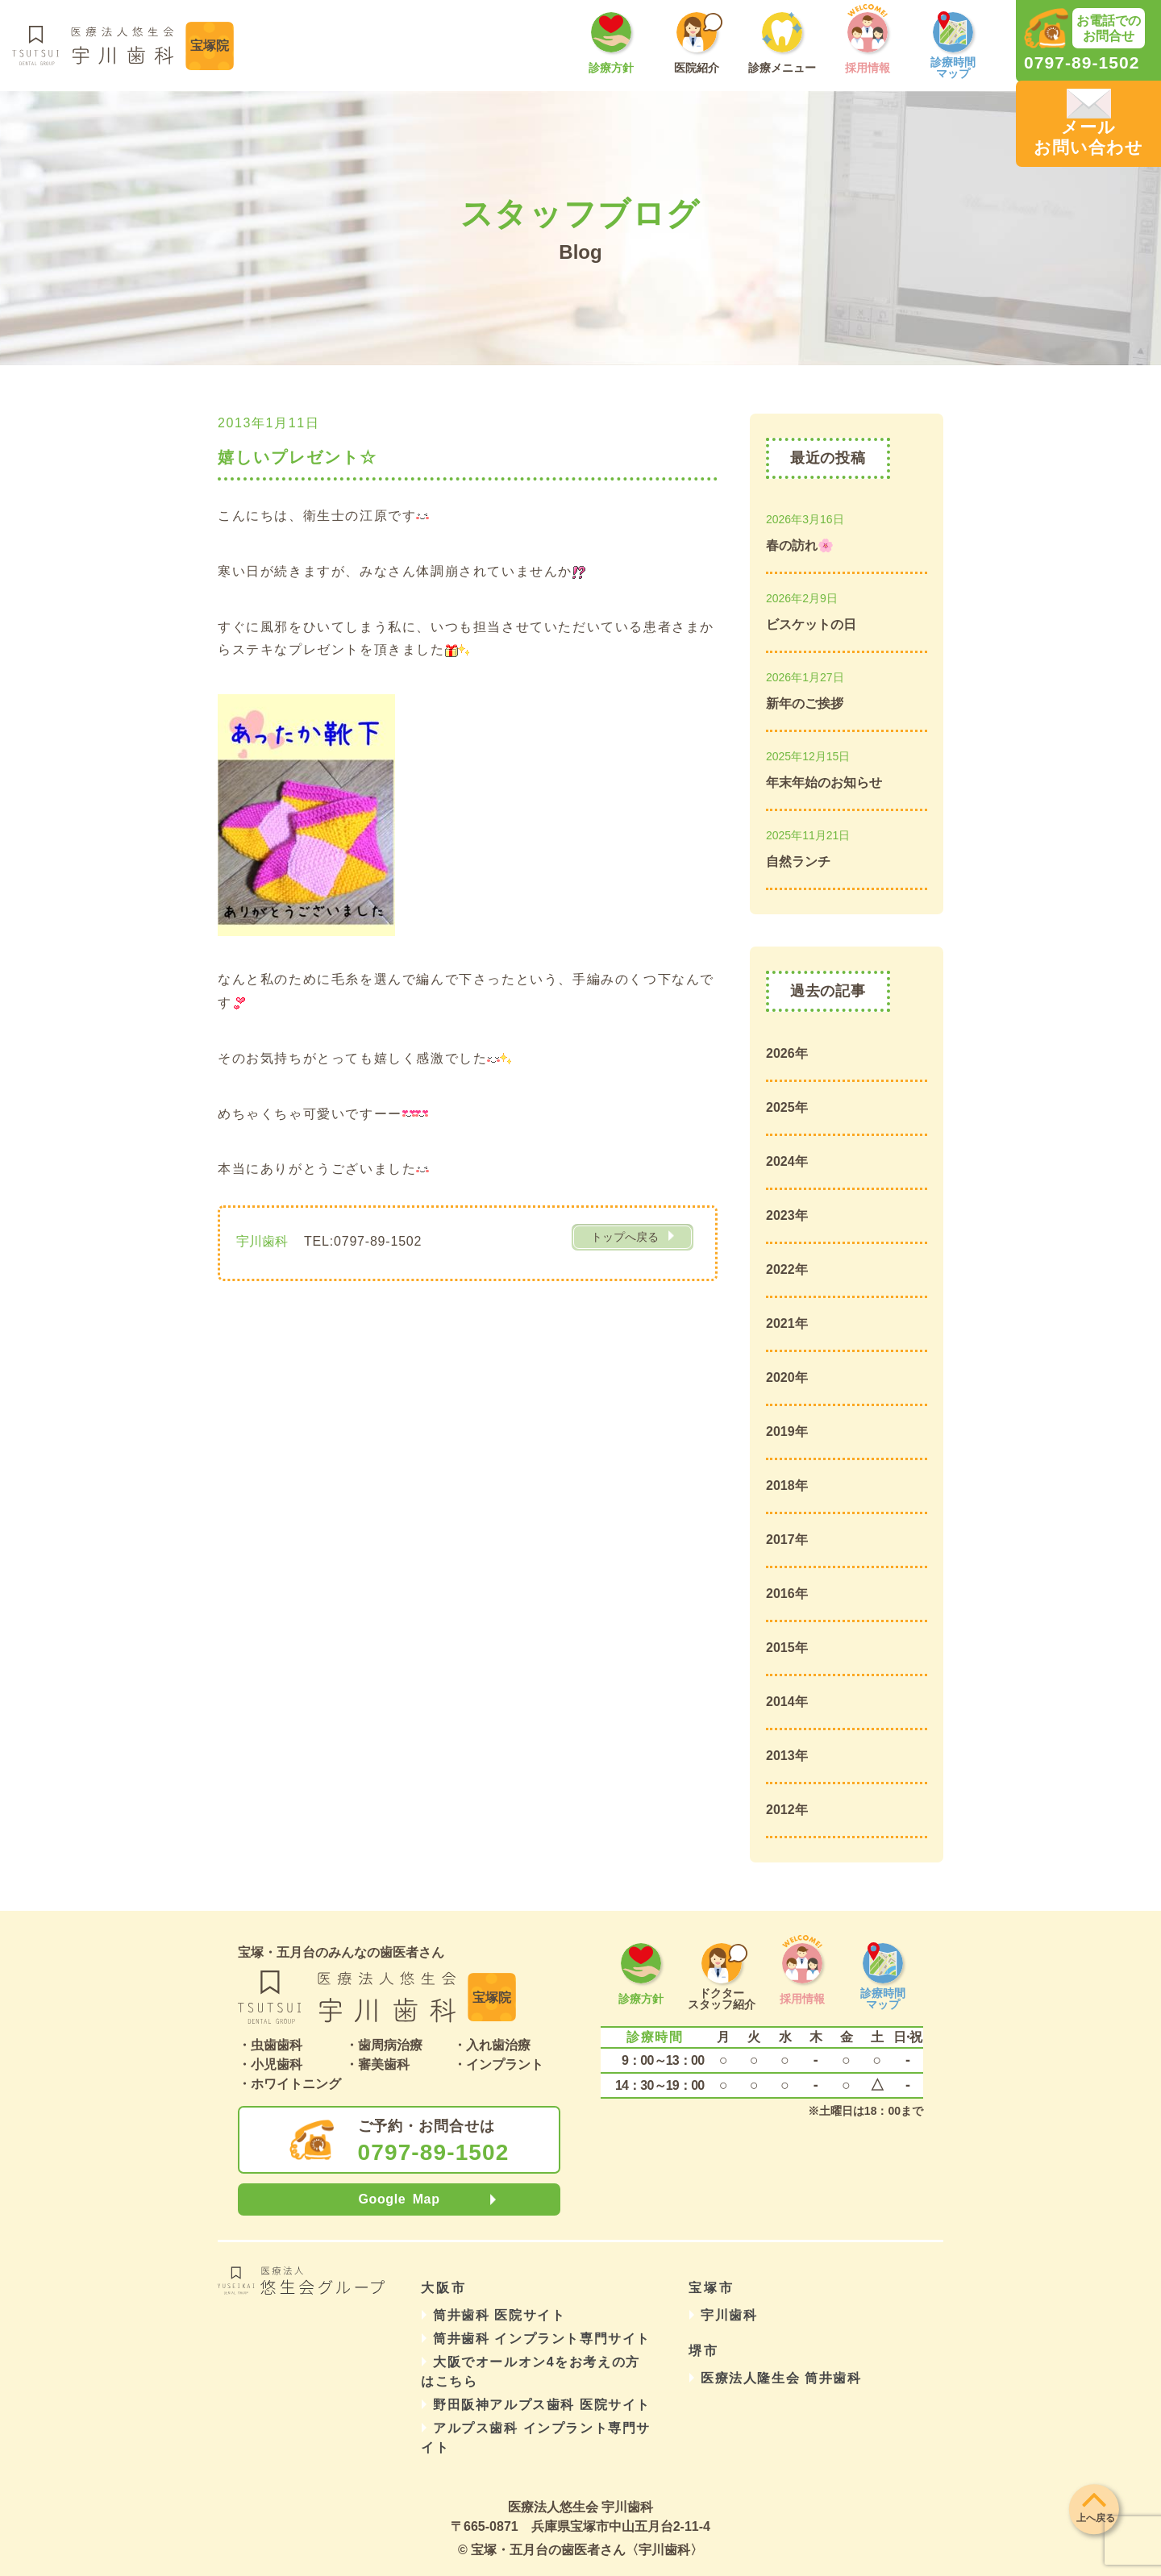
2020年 (787, 1377)
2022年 (787, 1269)
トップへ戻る (625, 1236)
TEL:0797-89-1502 (363, 1241)
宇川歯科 (729, 2315)
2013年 (787, 1755)
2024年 (787, 1161)
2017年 (787, 1539)
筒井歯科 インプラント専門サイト (542, 2338)
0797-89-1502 (434, 2152)
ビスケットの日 (811, 624)
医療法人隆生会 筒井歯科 (781, 2378)
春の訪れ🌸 (800, 545)
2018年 (787, 1485)
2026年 (787, 1053)
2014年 (787, 1701)
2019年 (787, 1431)
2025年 (787, 1107)
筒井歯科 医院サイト (499, 2315)
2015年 (787, 1647)
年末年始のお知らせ (824, 782)
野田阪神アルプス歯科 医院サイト (542, 2405)
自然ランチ (798, 861)
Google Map (398, 2199)
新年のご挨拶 (804, 703)
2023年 (787, 1215)
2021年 (787, 1323)
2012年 (787, 1810)
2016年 (787, 1593)
